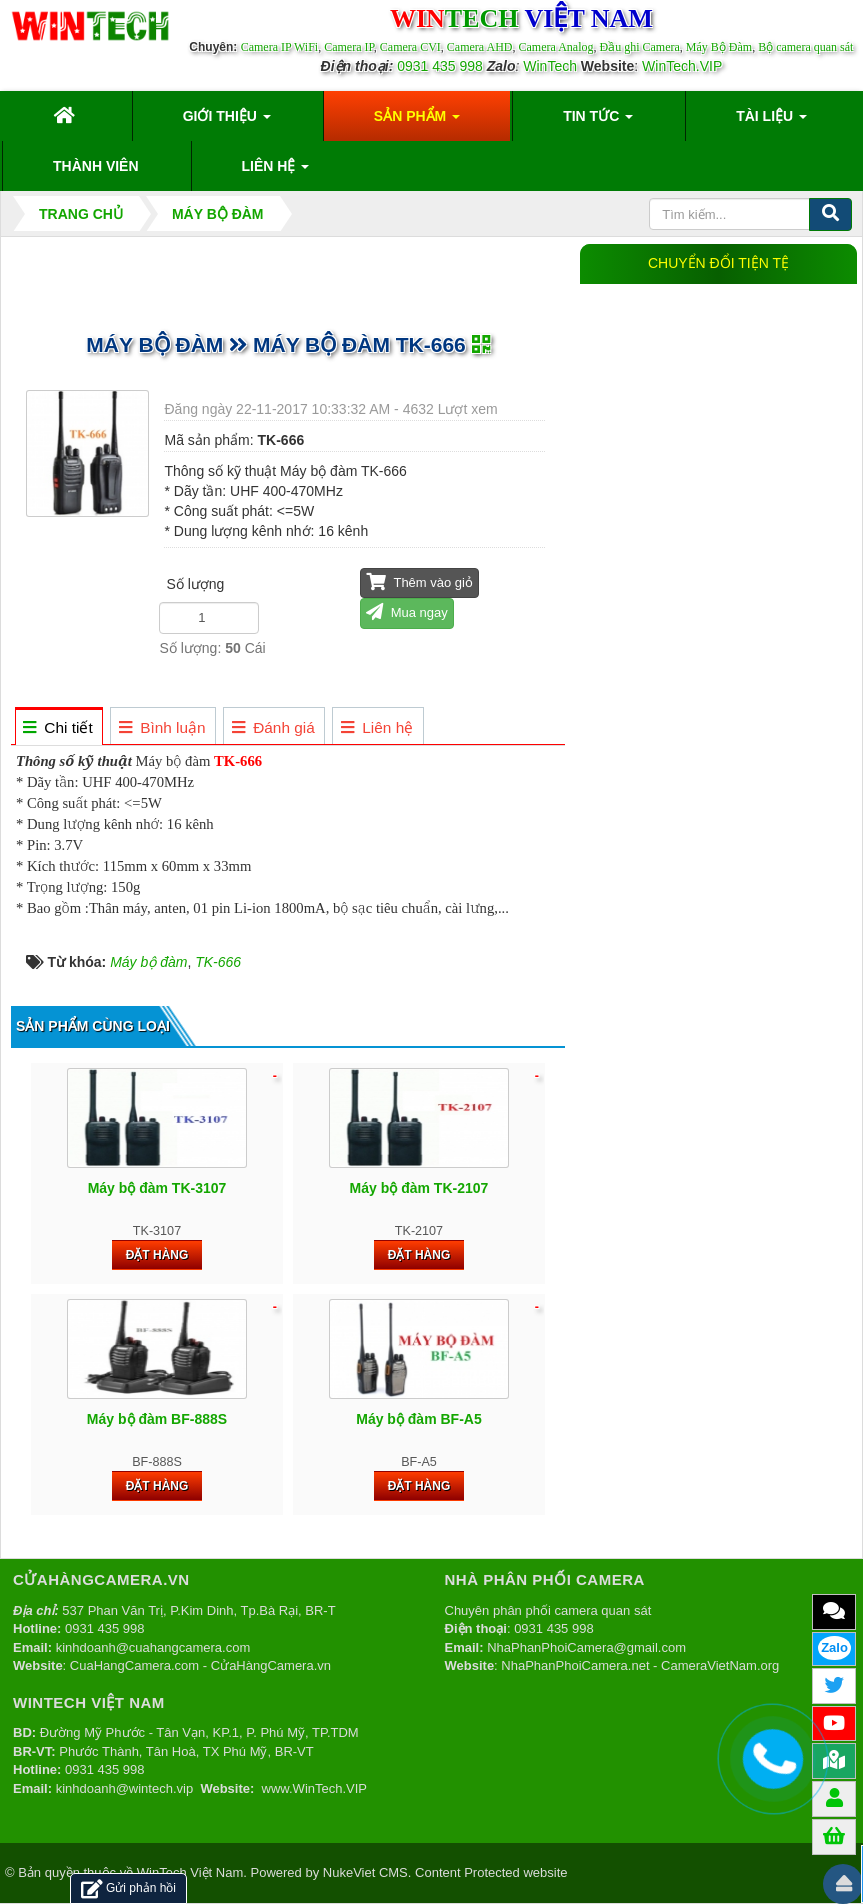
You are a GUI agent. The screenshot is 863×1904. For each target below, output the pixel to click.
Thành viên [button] (96, 166)
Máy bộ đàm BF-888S (157, 1419)
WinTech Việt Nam (190, 1872)
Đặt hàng (157, 1255)
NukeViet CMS (365, 1872)
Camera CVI (410, 47)
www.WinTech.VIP (314, 1788)
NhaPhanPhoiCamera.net (575, 1665)
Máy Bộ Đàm (719, 47)
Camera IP (349, 47)
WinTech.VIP (682, 66)
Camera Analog (556, 47)
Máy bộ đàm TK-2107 (419, 1188)
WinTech (550, 66)
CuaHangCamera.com (134, 1665)
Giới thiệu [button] (227, 122)
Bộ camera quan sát (805, 47)
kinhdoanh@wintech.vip (125, 1788)
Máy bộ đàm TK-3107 (157, 1188)
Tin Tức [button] (598, 122)
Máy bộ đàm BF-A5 (418, 1419)
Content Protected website (491, 1872)
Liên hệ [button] (276, 172)
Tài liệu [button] (771, 122)
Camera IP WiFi (280, 47)
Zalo (834, 1647)
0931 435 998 (440, 66)
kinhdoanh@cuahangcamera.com (153, 1647)
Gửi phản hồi (128, 1888)
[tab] (58, 727)
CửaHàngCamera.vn (271, 1665)
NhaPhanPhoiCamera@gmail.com (586, 1647)
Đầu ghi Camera (639, 47)
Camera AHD (480, 47)
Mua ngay (407, 611)
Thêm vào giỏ (419, 581)
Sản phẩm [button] (417, 122)
